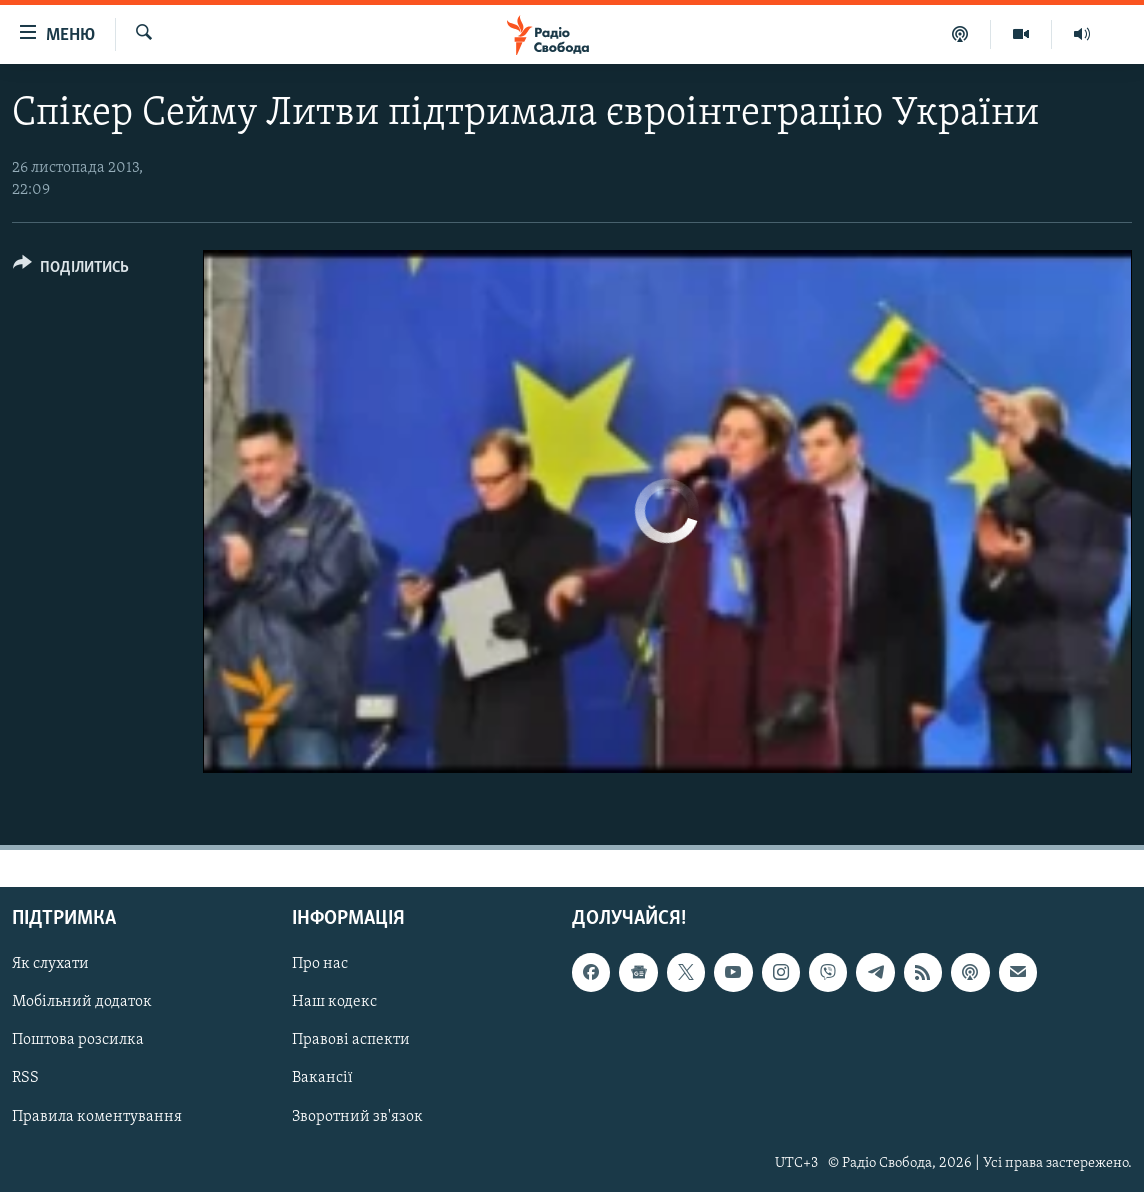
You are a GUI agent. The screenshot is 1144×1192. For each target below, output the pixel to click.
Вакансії (322, 1078)
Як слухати (50, 964)
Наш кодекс (334, 1002)
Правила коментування (97, 1116)
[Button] (71, 270)
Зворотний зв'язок (357, 1116)
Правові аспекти (351, 1040)
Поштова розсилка (78, 1040)
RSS (25, 1078)
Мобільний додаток (82, 1002)
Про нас (320, 964)
